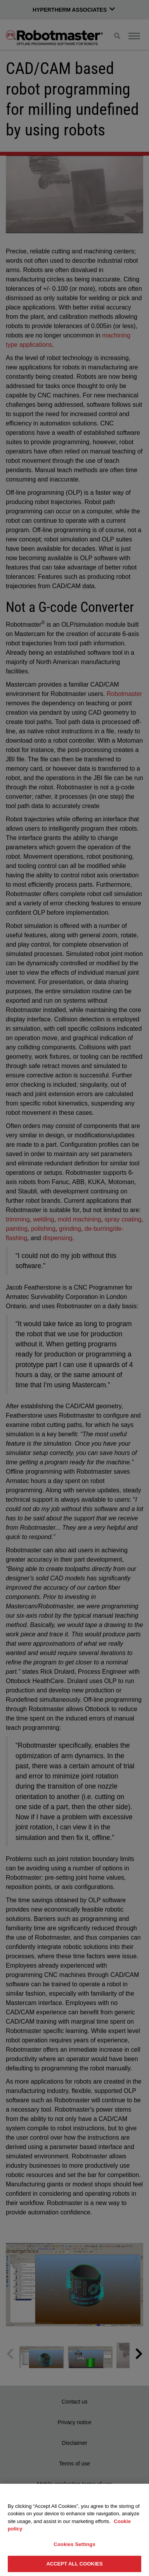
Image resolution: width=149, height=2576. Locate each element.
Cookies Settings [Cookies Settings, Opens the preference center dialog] (74, 2544)
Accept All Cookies (74, 2564)
